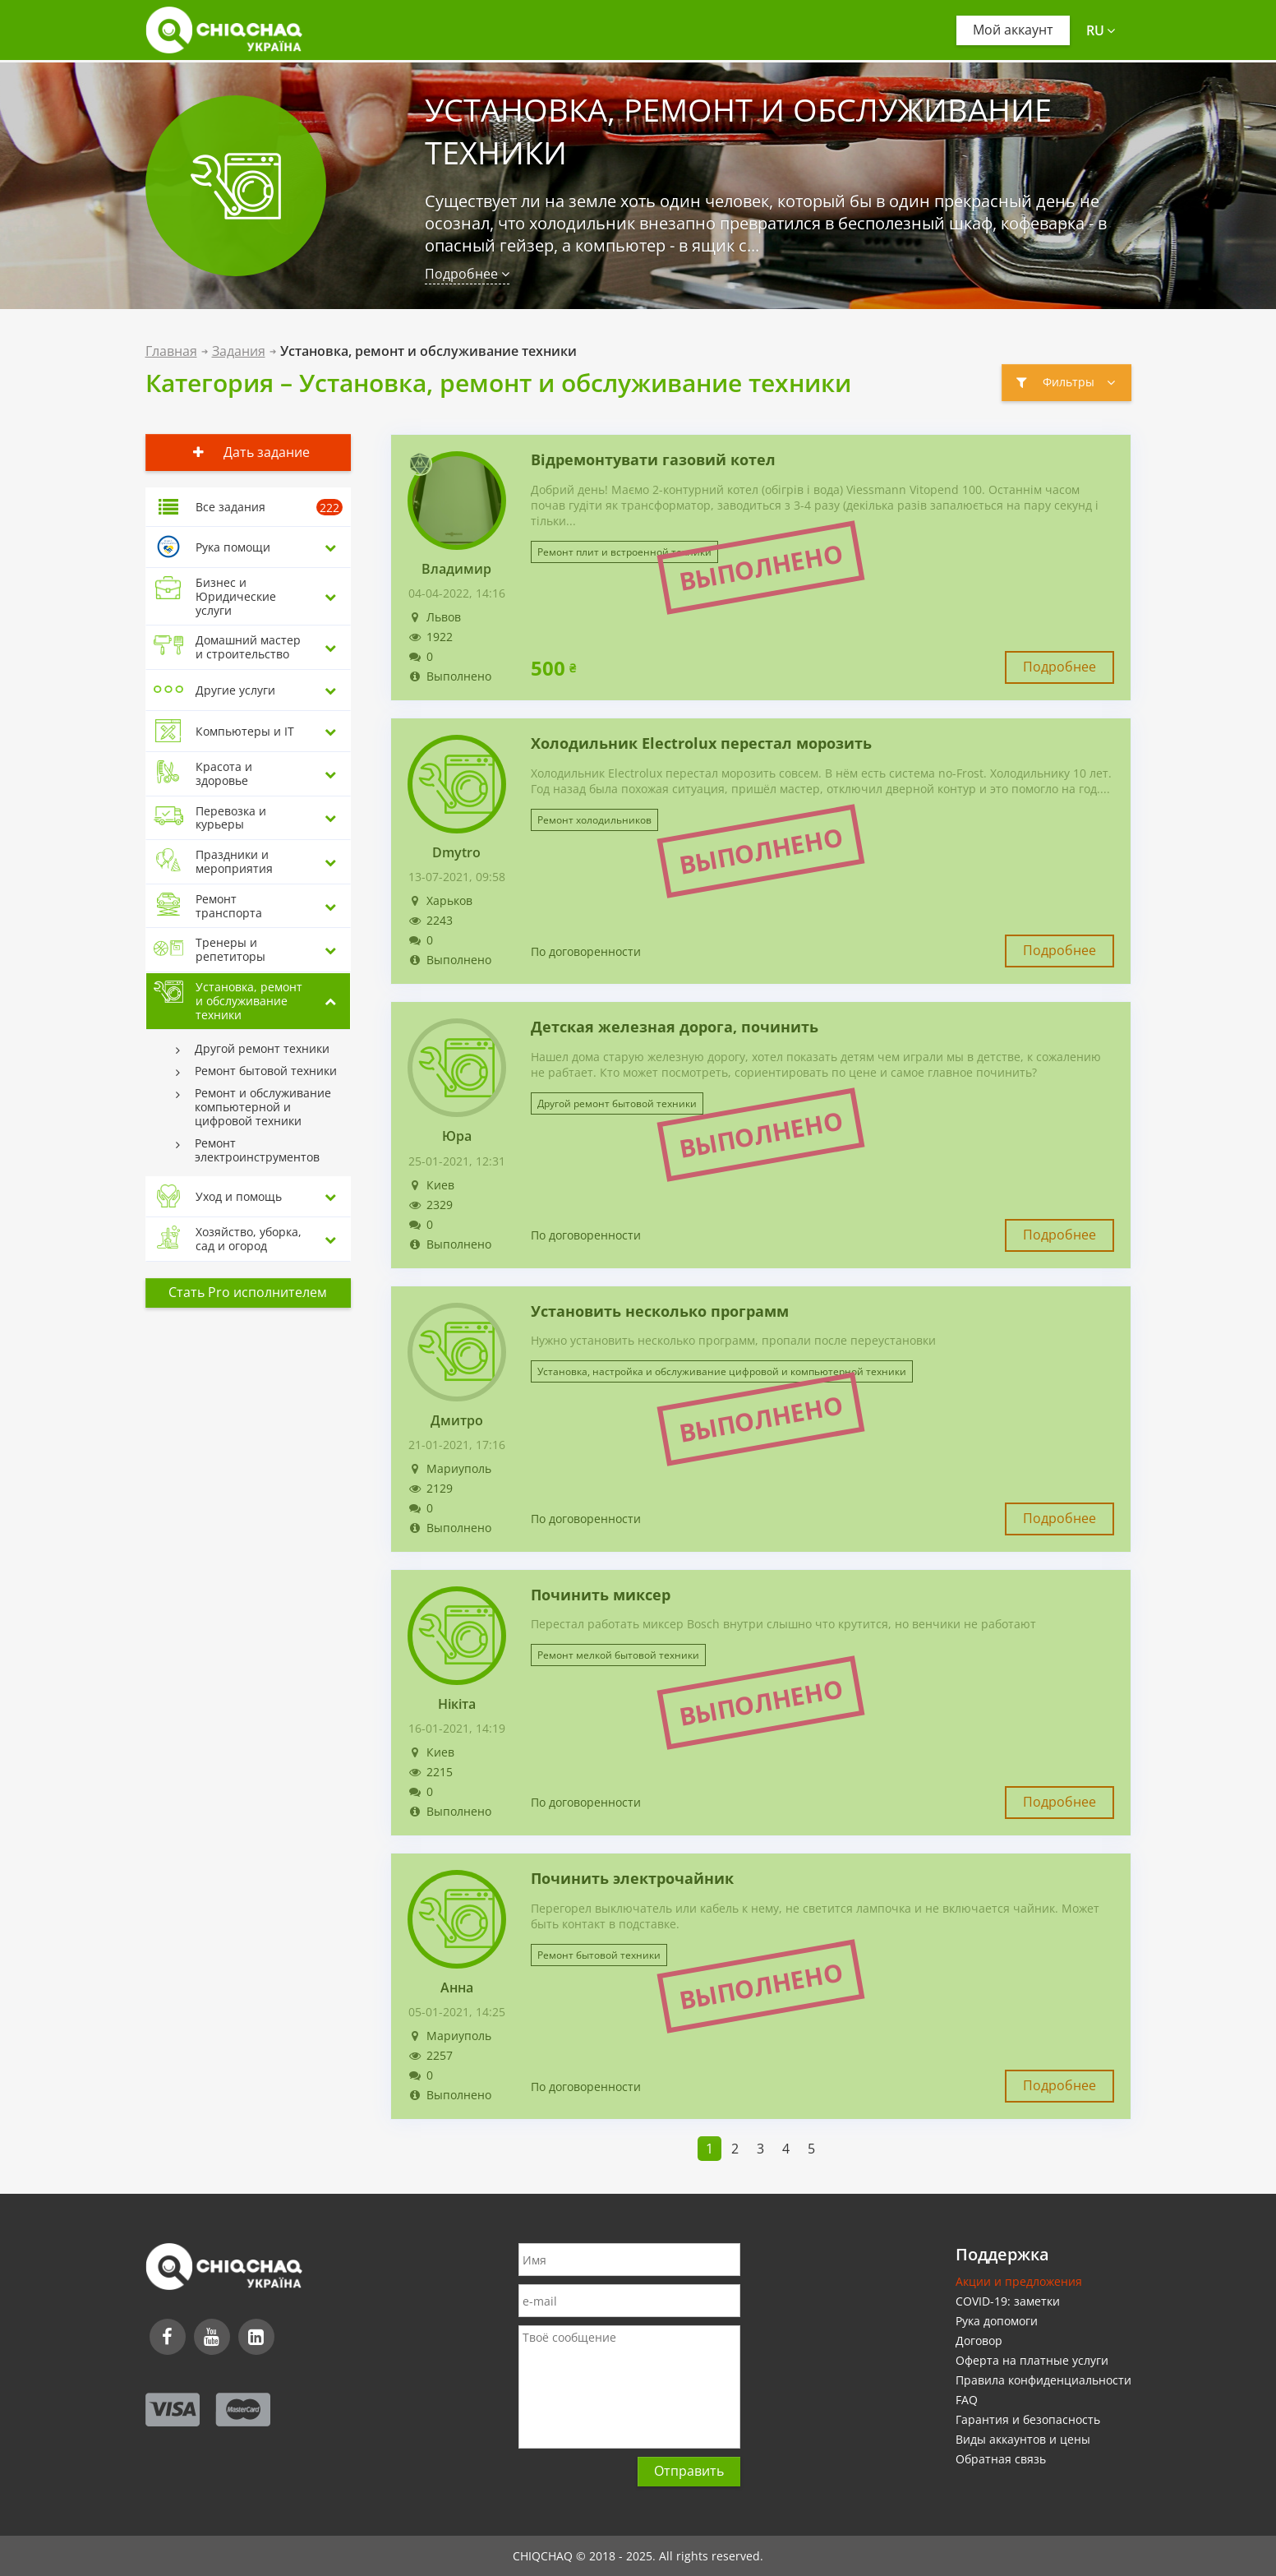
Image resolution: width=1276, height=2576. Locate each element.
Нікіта (457, 1704)
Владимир (456, 569)
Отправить (689, 2471)
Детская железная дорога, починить (674, 1027)
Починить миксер (600, 1595)
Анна (456, 1988)
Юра (457, 1136)
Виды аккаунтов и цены (1023, 2439)
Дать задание (248, 452)
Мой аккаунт (1013, 30)
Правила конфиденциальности (1043, 2380)
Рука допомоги (997, 2321)
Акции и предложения (1019, 2281)
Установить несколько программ (660, 1312)
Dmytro (456, 853)
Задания (238, 351)
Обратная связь (1001, 2459)
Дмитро (457, 1421)
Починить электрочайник (632, 1879)
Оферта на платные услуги (1032, 2360)
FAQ (967, 2399)
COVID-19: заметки (1008, 2301)
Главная (171, 351)
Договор (979, 2340)
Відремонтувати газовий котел (653, 460)
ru (1100, 30)
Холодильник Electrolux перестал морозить (701, 744)
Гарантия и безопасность (1028, 2419)
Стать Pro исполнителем (247, 1292)
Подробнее (467, 274)
